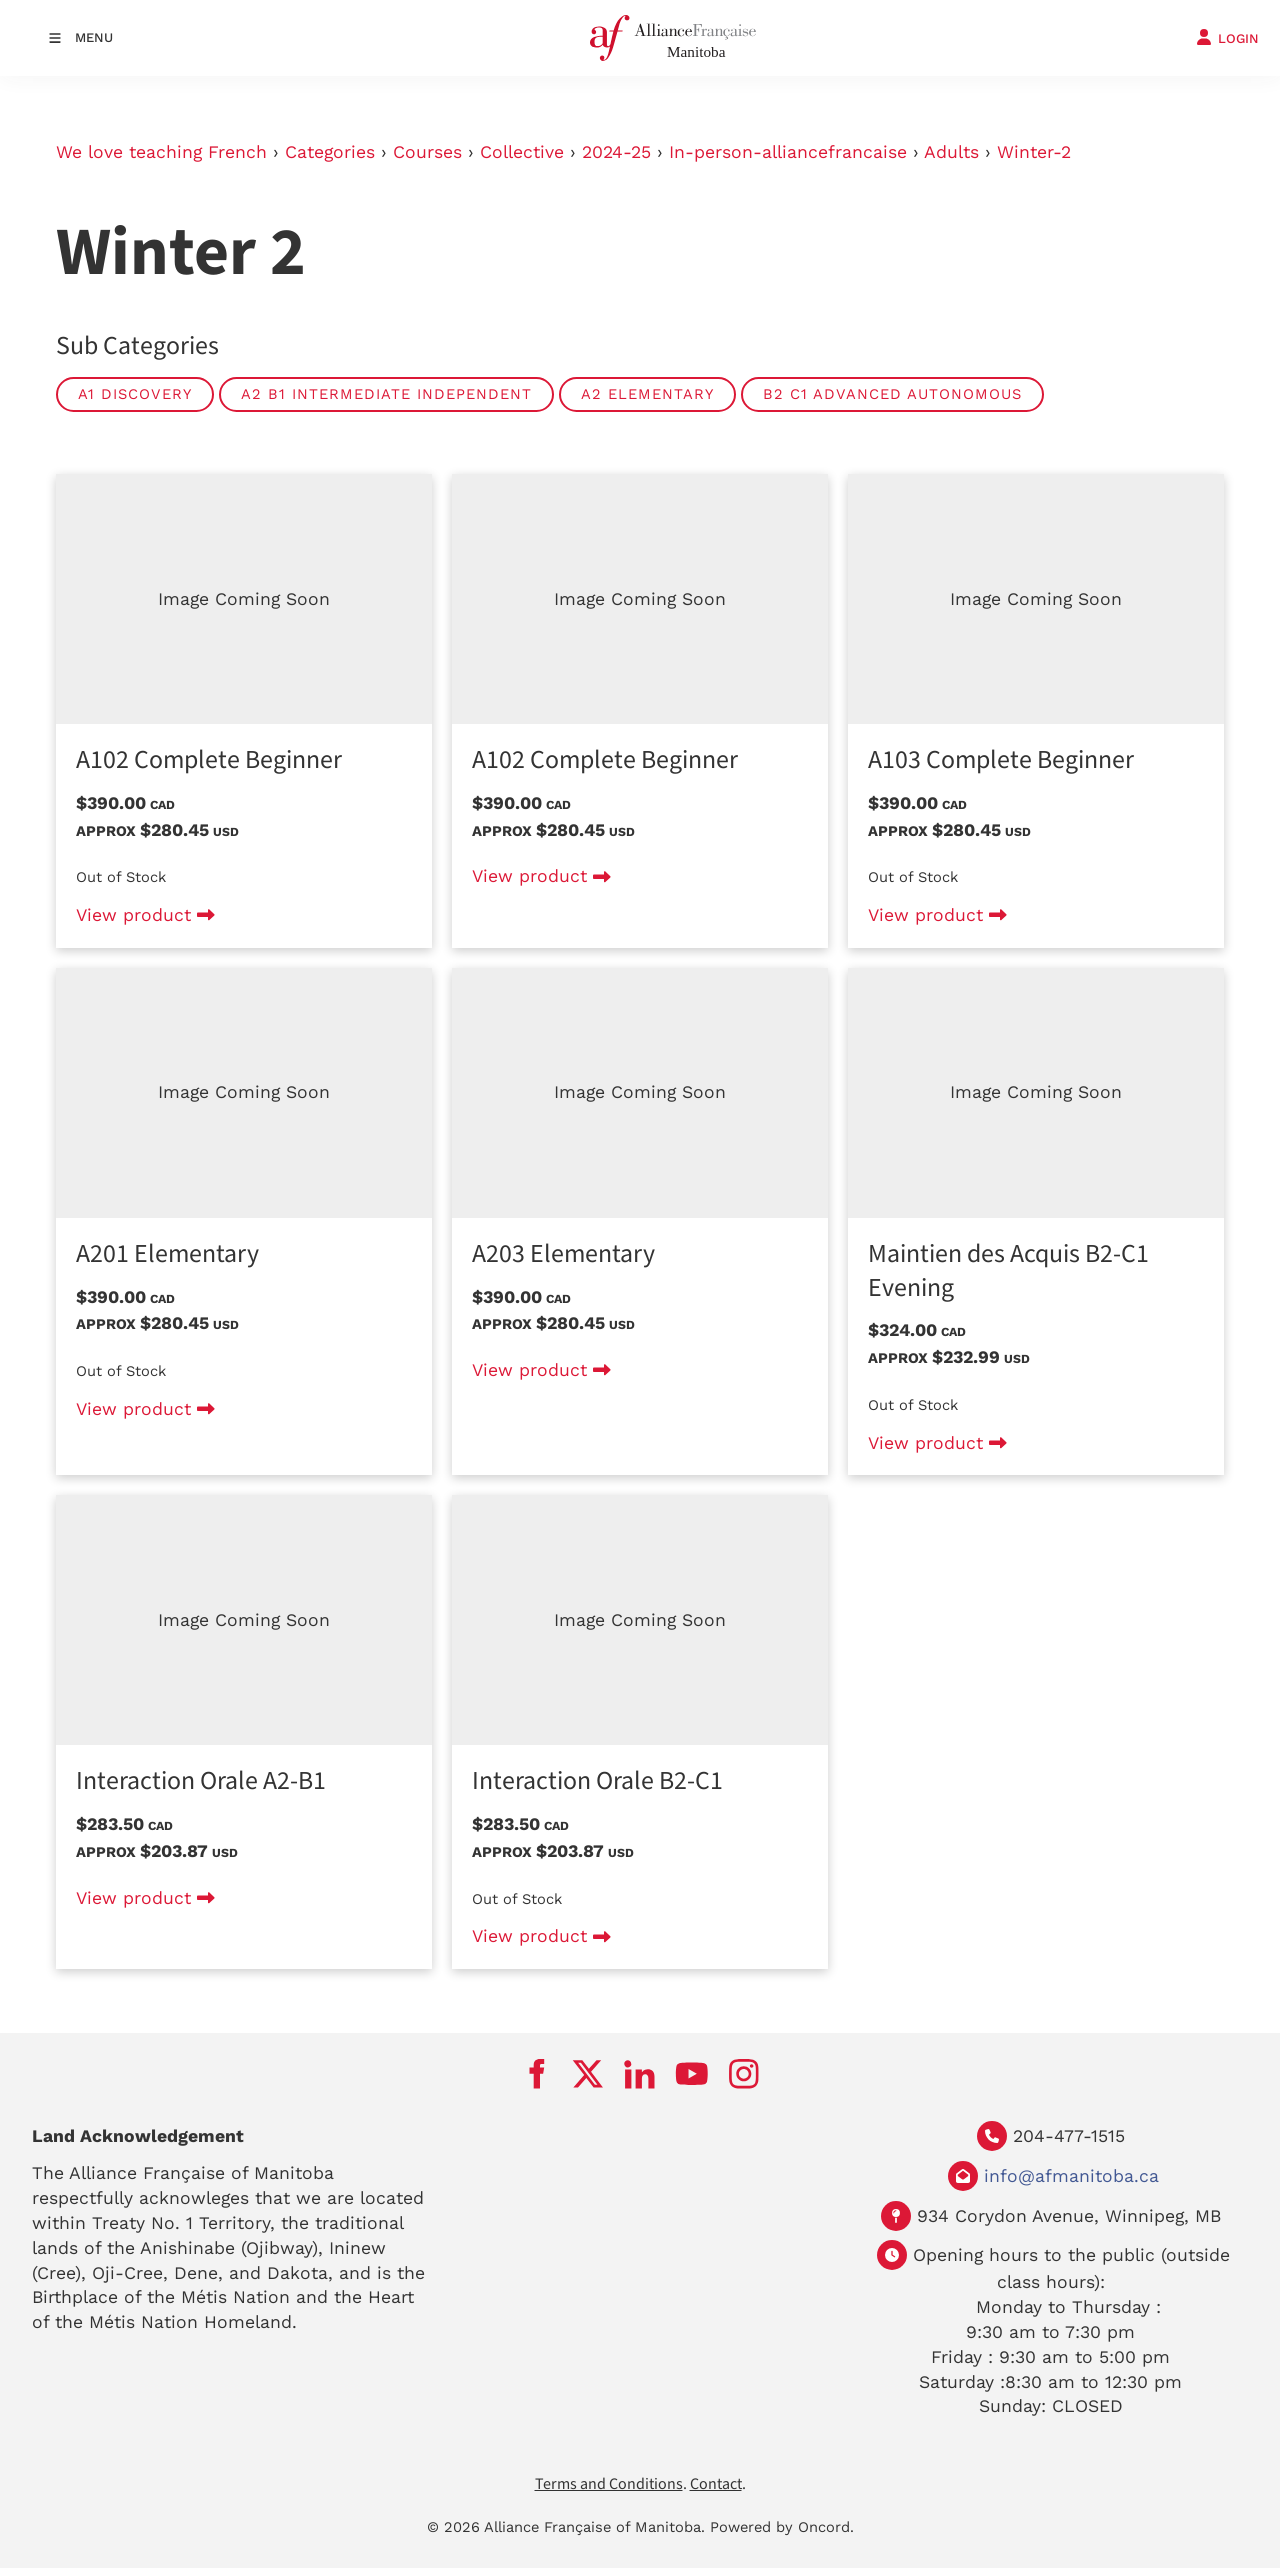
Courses (427, 152)
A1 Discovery (135, 394)
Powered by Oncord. (782, 2527)
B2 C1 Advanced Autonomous (892, 394)
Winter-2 (1034, 152)
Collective (522, 152)
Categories (330, 152)
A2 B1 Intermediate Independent (386, 394)
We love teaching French (161, 152)
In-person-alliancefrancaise (788, 152)
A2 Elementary (647, 394)
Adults (951, 152)
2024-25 (616, 152)
